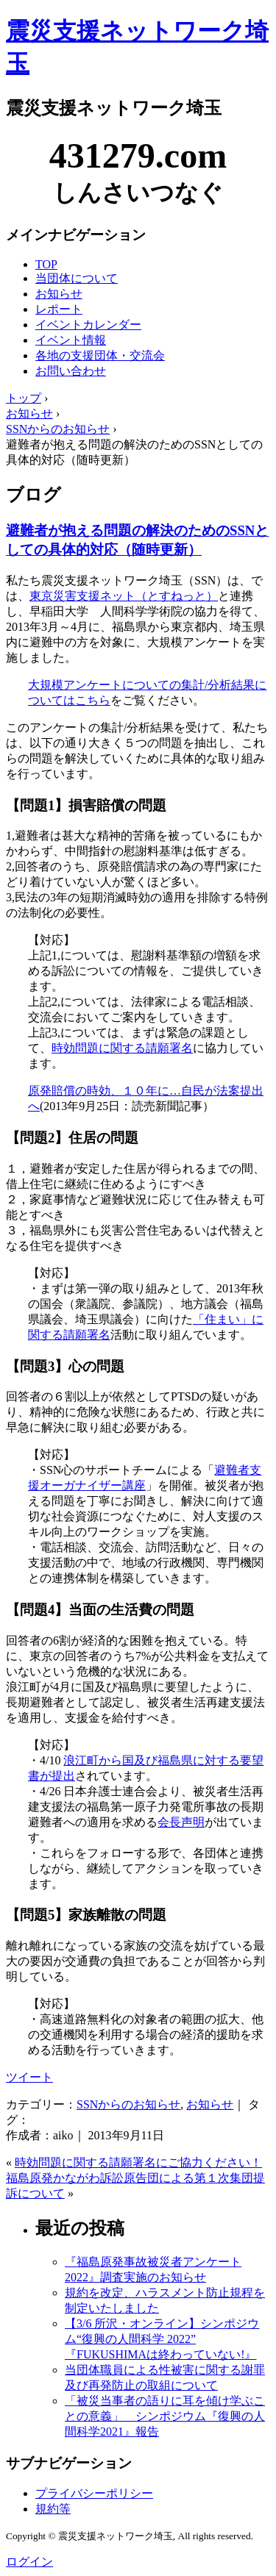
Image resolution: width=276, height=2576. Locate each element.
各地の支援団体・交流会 (100, 355)
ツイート (29, 2077)
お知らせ (58, 293)
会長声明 (181, 1822)
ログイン (29, 2561)
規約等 (53, 2508)
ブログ (33, 494)
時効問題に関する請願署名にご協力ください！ (138, 2162)
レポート (58, 309)
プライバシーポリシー (94, 2493)
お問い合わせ (70, 371)
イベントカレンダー (88, 324)
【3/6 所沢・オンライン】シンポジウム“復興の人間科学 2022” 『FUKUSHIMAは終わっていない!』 (162, 2339)
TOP (46, 264)
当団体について (76, 278)
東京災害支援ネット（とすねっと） (123, 596)
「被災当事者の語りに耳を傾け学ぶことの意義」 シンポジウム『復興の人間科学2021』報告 (165, 2416)
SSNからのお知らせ (128, 2104)
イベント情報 (70, 340)
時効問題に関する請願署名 (122, 1048)
